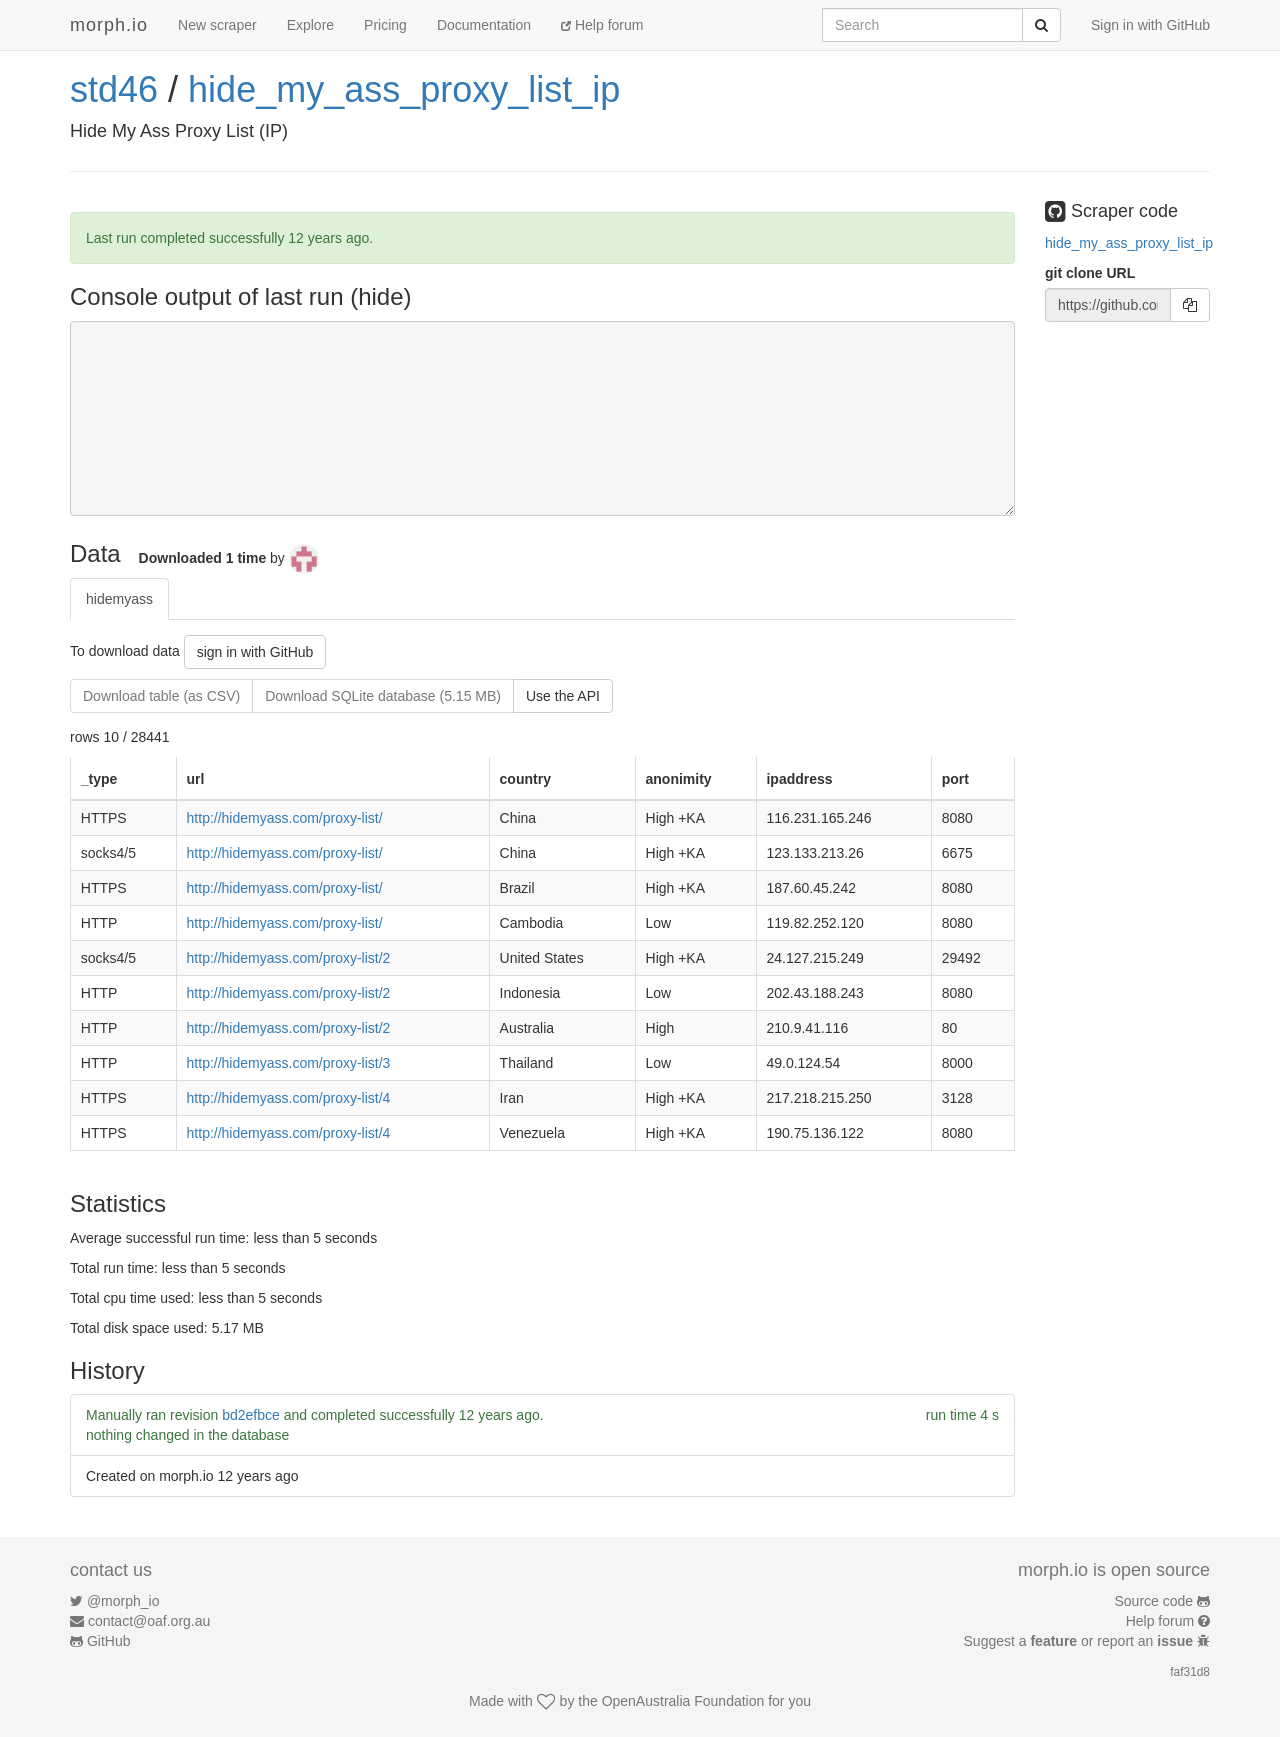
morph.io (109, 25)
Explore (310, 25)
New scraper (217, 25)
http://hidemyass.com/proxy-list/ (285, 818)
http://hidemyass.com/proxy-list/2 (289, 958)
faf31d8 (1190, 1672)
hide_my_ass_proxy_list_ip (404, 89)
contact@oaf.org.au (149, 1621)
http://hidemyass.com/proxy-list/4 (289, 1098)
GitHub (109, 1641)
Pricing (385, 25)
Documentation (484, 25)
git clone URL (1090, 273)
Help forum (602, 25)
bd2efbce (251, 1415)
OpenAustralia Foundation (683, 1701)
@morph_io (123, 1601)
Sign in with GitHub (1150, 25)
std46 (114, 89)
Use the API (563, 696)
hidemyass (119, 599)
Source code (1154, 1601)
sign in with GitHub (255, 652)
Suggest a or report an (1080, 1641)
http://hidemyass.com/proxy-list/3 (289, 1063)
